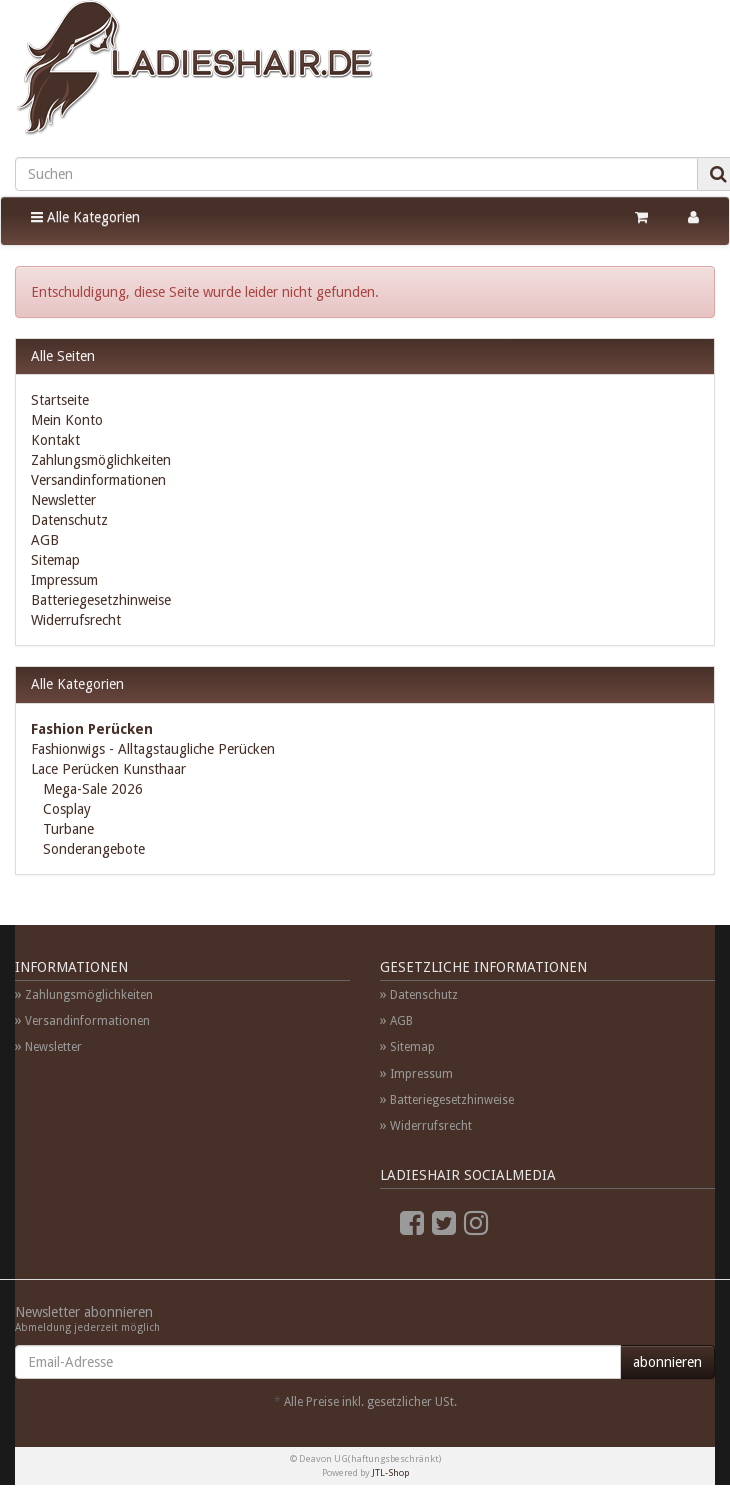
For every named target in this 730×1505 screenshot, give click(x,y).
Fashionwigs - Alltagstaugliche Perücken (153, 749)
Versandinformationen (98, 480)
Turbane (66, 829)
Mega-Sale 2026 (91, 789)
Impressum (64, 580)
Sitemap (55, 560)
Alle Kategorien (85, 217)
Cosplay (65, 809)
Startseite (60, 400)
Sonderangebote (92, 849)
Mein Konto (67, 420)
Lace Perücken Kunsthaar (108, 769)
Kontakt (55, 440)
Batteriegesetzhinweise (101, 600)
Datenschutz (69, 520)
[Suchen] (356, 174)
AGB (45, 540)
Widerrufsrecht (76, 620)
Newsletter (63, 500)
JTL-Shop (390, 1472)
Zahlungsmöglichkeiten (101, 460)
